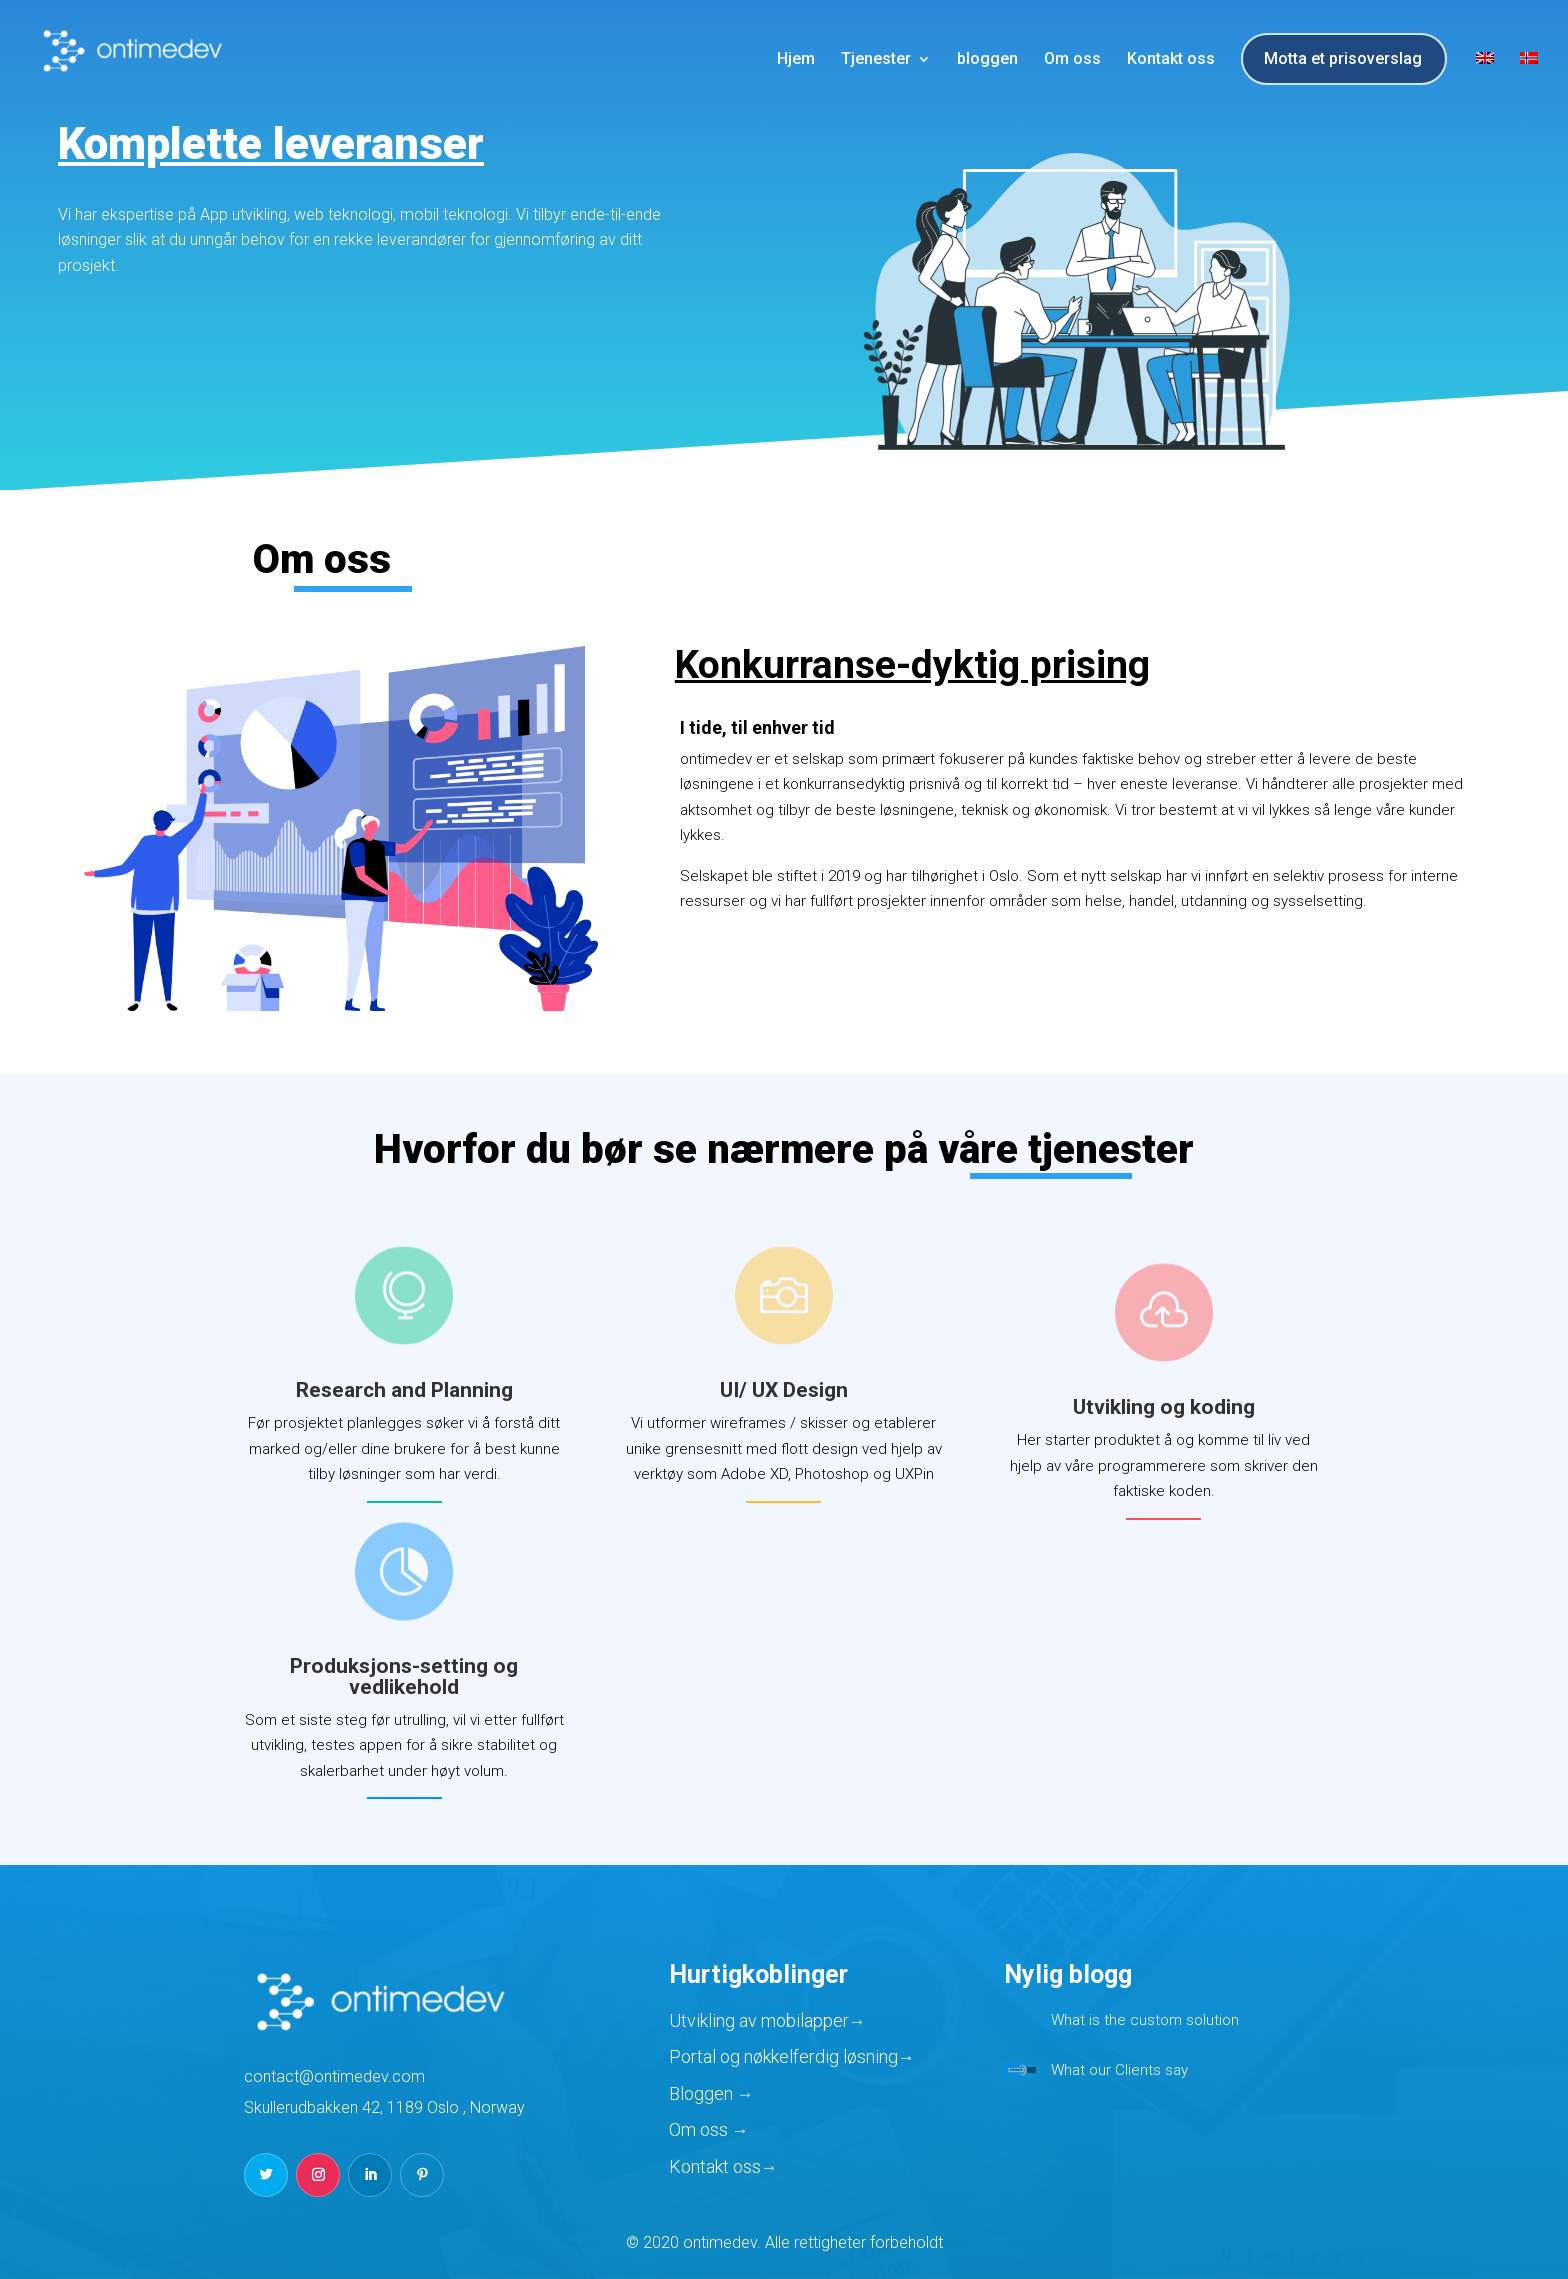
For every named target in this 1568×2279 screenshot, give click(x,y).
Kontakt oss (1171, 60)
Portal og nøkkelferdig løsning (783, 2056)
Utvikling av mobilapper (759, 2020)
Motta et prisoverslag (1343, 60)
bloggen (987, 60)
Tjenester (876, 60)
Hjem (796, 60)
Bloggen (703, 2093)
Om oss (1072, 60)
